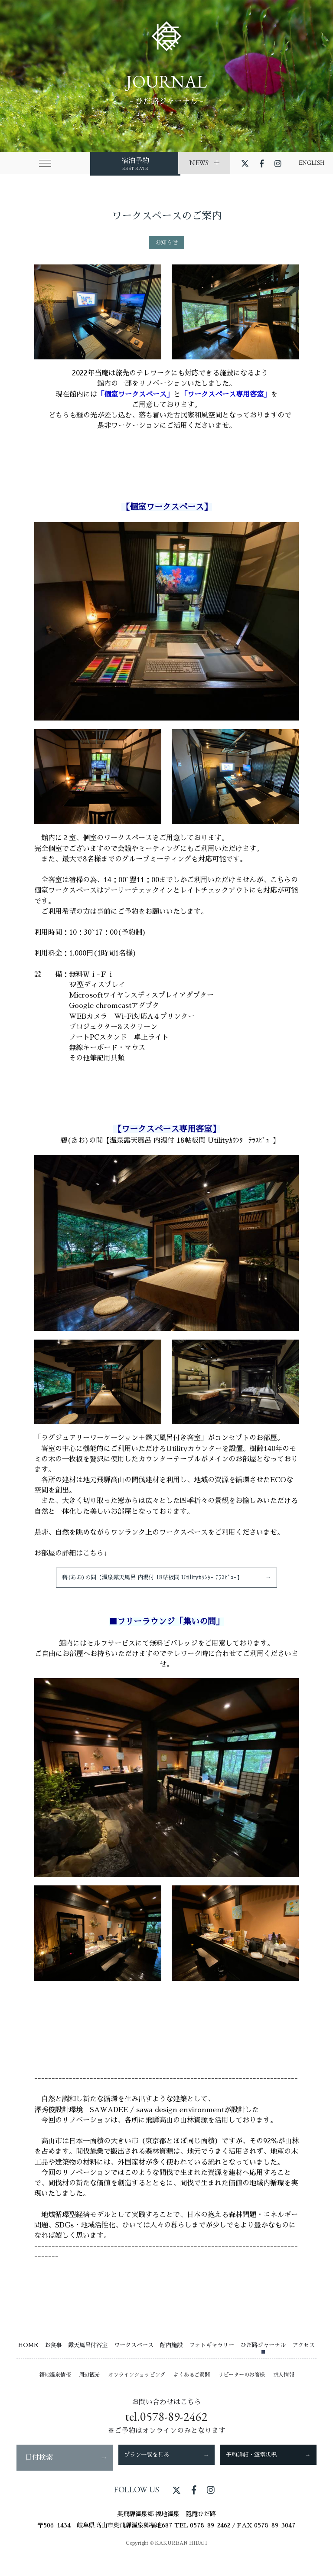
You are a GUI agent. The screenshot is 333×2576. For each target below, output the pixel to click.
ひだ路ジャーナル (263, 2360)
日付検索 (64, 2473)
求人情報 (283, 2390)
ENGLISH (311, 163)
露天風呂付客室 (88, 2360)
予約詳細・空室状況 (268, 2473)
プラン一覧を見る (166, 2473)
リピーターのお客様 (241, 2390)
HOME (28, 2360)
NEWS (204, 162)
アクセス (303, 2360)
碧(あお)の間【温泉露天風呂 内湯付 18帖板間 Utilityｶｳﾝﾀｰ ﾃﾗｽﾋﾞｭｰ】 (166, 1585)
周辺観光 (89, 2390)
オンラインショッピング (136, 2390)
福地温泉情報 (55, 2390)
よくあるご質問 (191, 2390)
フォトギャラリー (211, 2360)
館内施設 (171, 2360)
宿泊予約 (78, 163)
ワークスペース (133, 2360)
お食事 (53, 2360)
